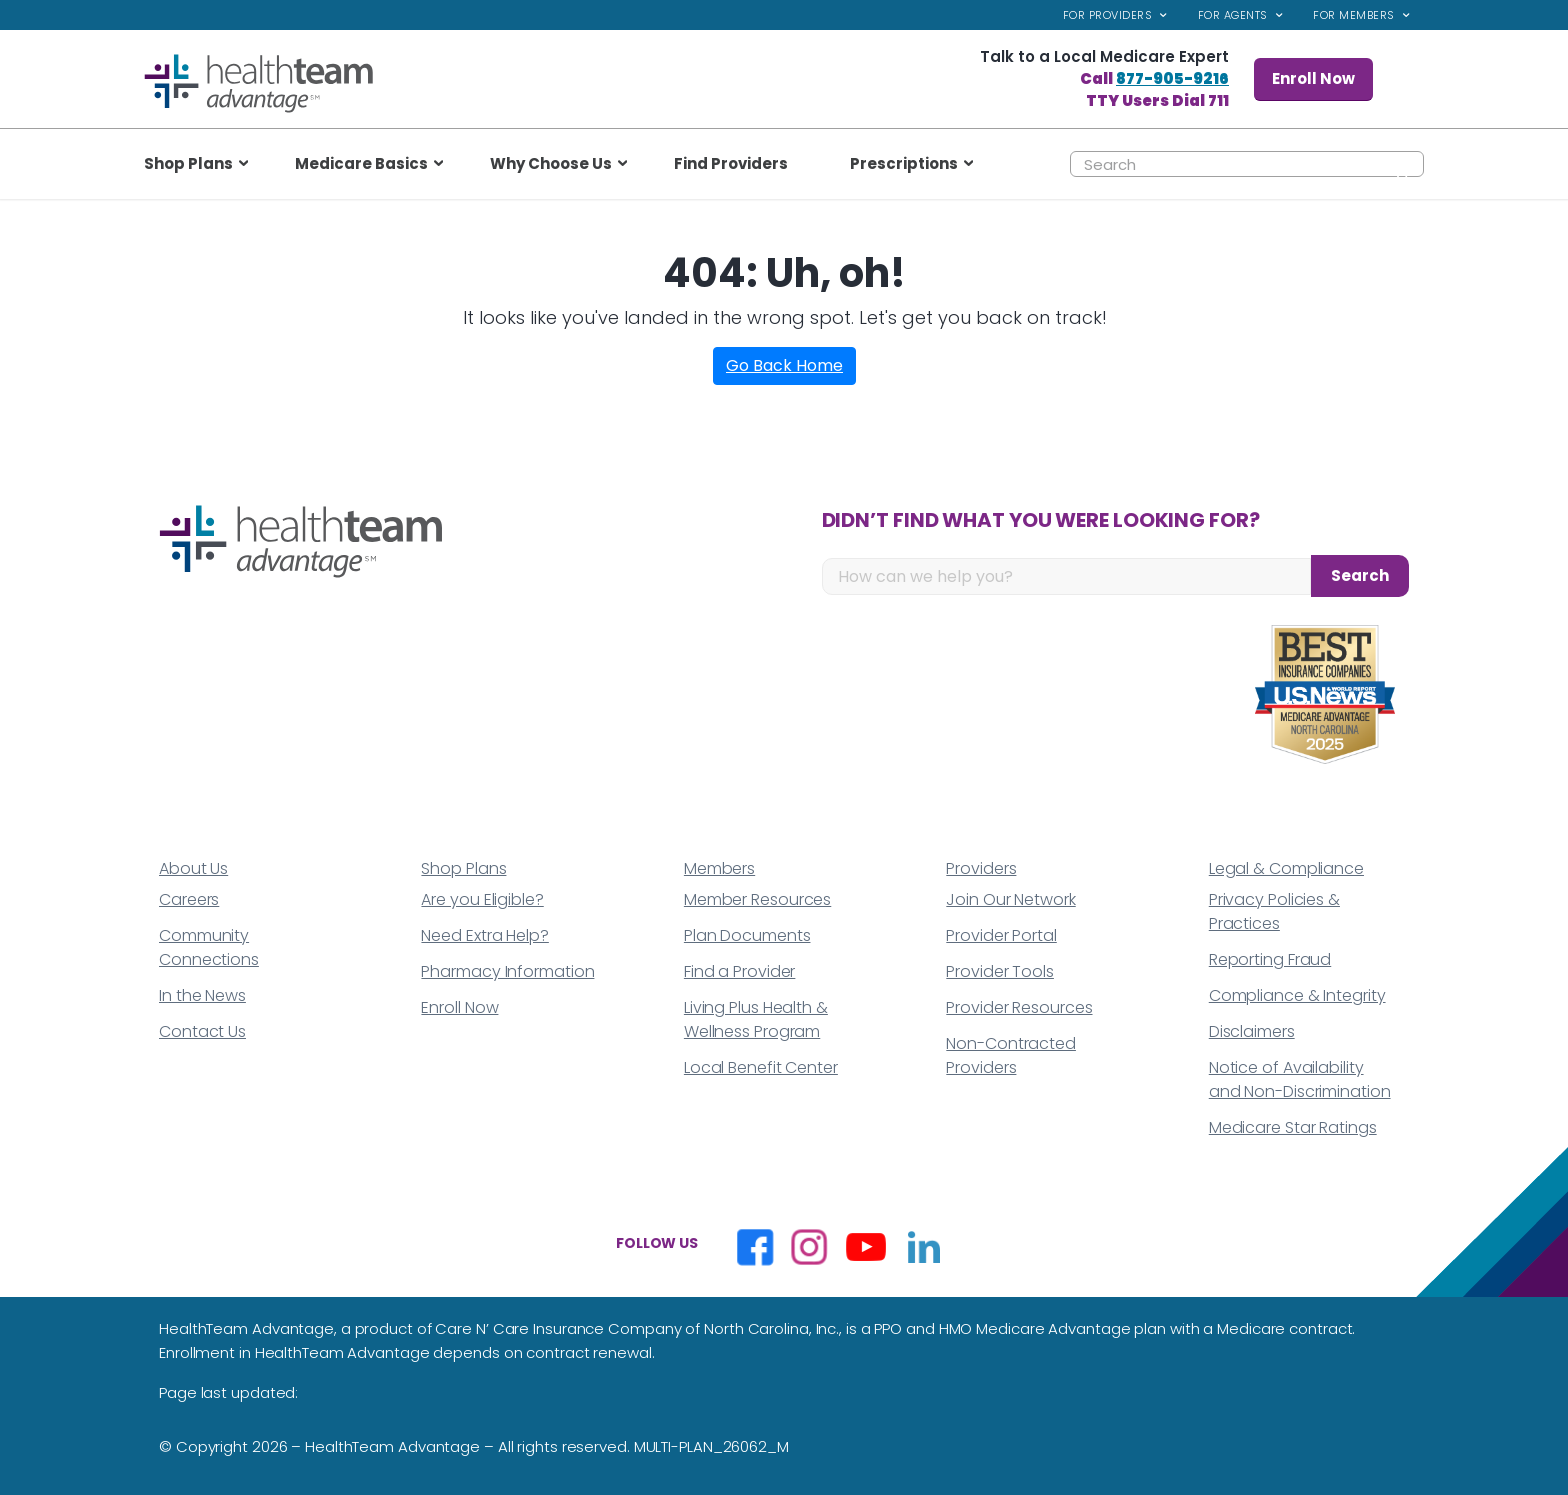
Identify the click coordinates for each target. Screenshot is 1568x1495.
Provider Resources (1019, 1007)
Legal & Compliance (1286, 868)
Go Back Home (784, 365)
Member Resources (757, 899)
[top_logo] (259, 83)
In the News (202, 995)
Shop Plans (463, 868)
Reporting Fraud (1270, 959)
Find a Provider (740, 971)
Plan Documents (747, 935)
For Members (1354, 15)
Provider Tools (1000, 971)
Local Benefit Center (761, 1067)
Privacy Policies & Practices (1274, 911)
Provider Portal (1001, 935)
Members (719, 868)
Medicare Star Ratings (1293, 1127)
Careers (189, 899)
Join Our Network (1010, 899)
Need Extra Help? (484, 935)
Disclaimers (1252, 1031)
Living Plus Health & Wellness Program (756, 1019)
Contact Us (202, 1031)
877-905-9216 (1172, 78)
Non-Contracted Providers (1011, 1055)
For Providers (1108, 15)
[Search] (1247, 164)
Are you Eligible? (482, 899)
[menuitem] (1115, 15)
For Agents (1233, 15)
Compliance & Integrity (1297, 995)
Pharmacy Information (507, 971)
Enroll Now (1313, 78)
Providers (981, 868)
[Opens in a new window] (754, 1246)
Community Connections (209, 947)
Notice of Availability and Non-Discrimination (1300, 1079)
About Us (193, 868)
